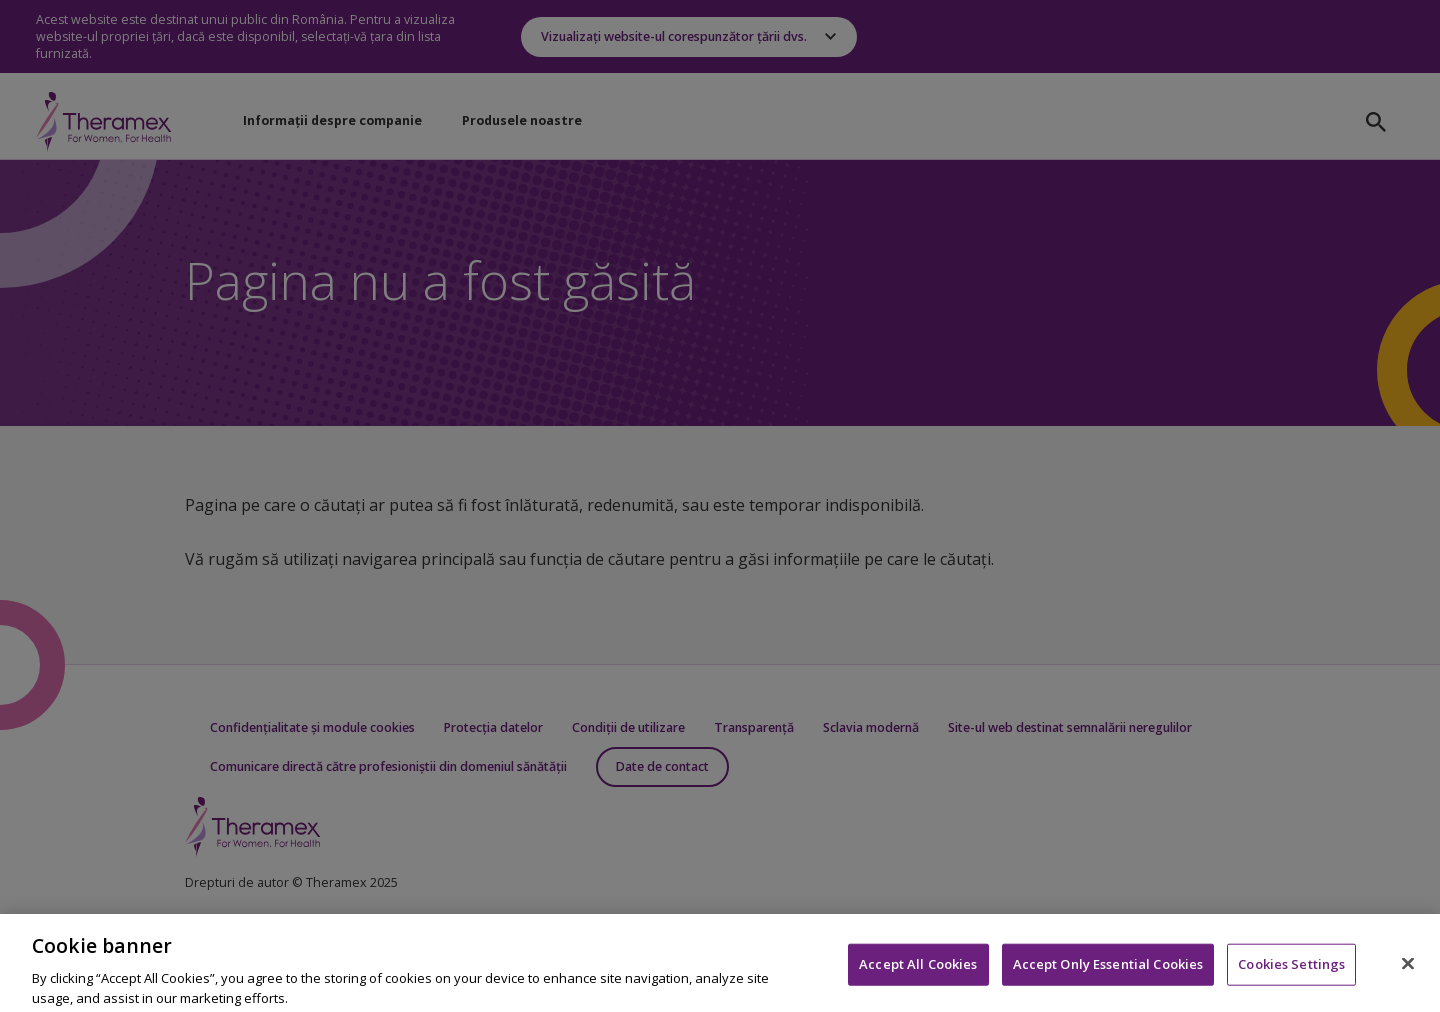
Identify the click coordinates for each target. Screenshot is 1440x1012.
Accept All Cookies (918, 969)
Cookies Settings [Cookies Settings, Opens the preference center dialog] (1291, 969)
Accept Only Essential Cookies (1108, 969)
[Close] (1408, 969)
